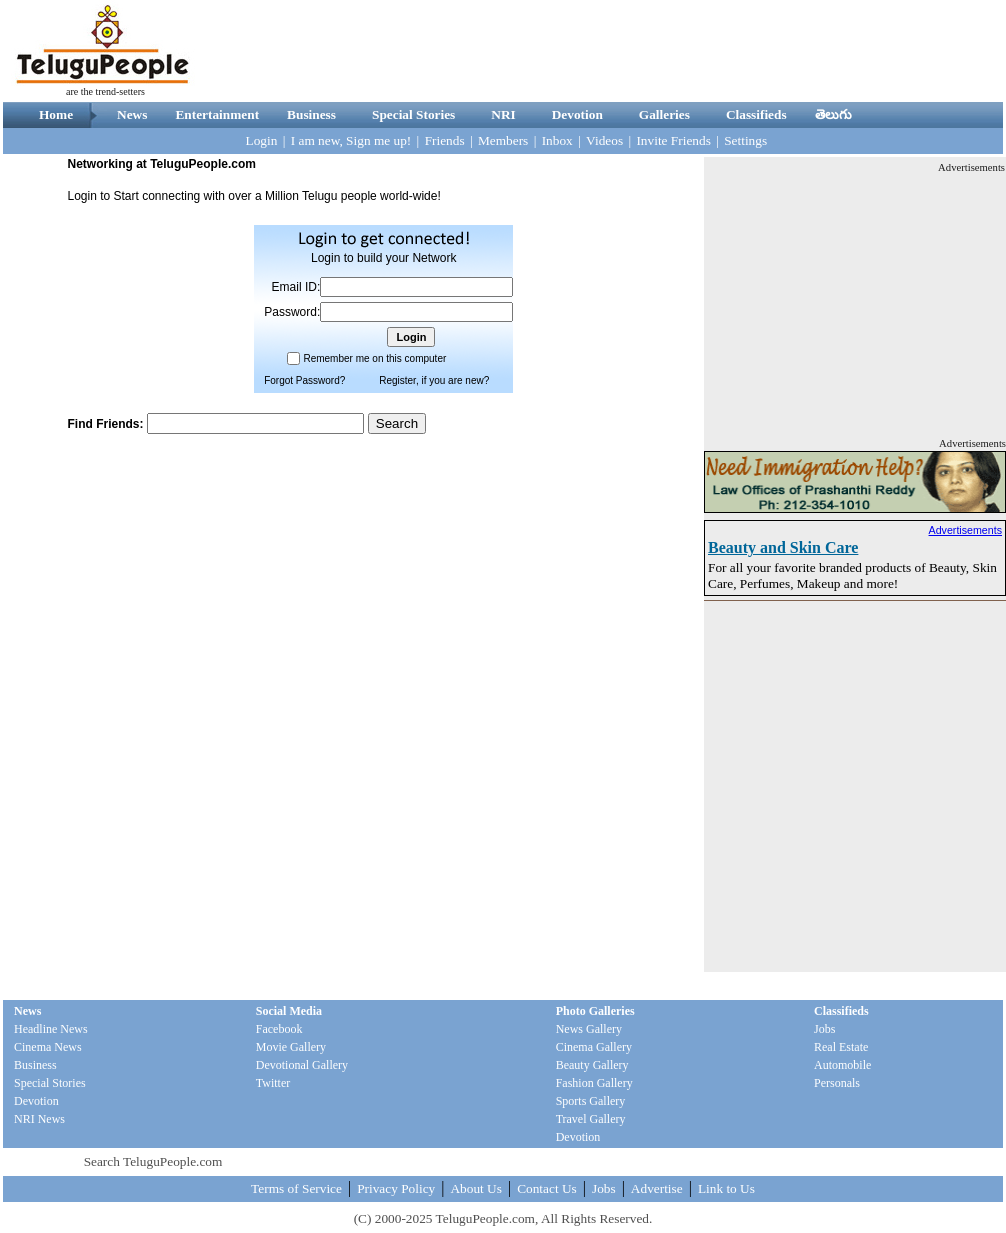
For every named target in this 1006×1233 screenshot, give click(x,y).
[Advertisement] (855, 300)
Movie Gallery (291, 1047)
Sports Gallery (591, 1101)
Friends (445, 140)
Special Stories (413, 114)
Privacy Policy (396, 1188)
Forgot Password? (304, 380)
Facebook (279, 1029)
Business (311, 114)
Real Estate (841, 1047)
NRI (503, 114)
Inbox (557, 140)
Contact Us (547, 1188)
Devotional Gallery (302, 1065)
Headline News (51, 1029)
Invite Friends (673, 140)
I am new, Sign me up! (351, 140)
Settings (745, 140)
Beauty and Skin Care (783, 547)
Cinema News (48, 1047)
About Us (475, 1188)
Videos (604, 140)
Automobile (842, 1065)
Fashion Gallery (594, 1083)
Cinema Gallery (594, 1047)
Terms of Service (296, 1188)
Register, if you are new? (434, 380)
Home (56, 114)
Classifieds (756, 114)
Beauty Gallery (592, 1065)
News (132, 114)
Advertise (657, 1188)
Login (262, 140)
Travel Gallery (591, 1119)
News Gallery (589, 1029)
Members (503, 140)
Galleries (664, 114)
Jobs (824, 1029)
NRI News (39, 1119)
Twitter (273, 1083)
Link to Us (726, 1188)
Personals (837, 1083)
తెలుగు (833, 114)
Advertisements (965, 530)
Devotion (577, 114)
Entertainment (217, 114)
